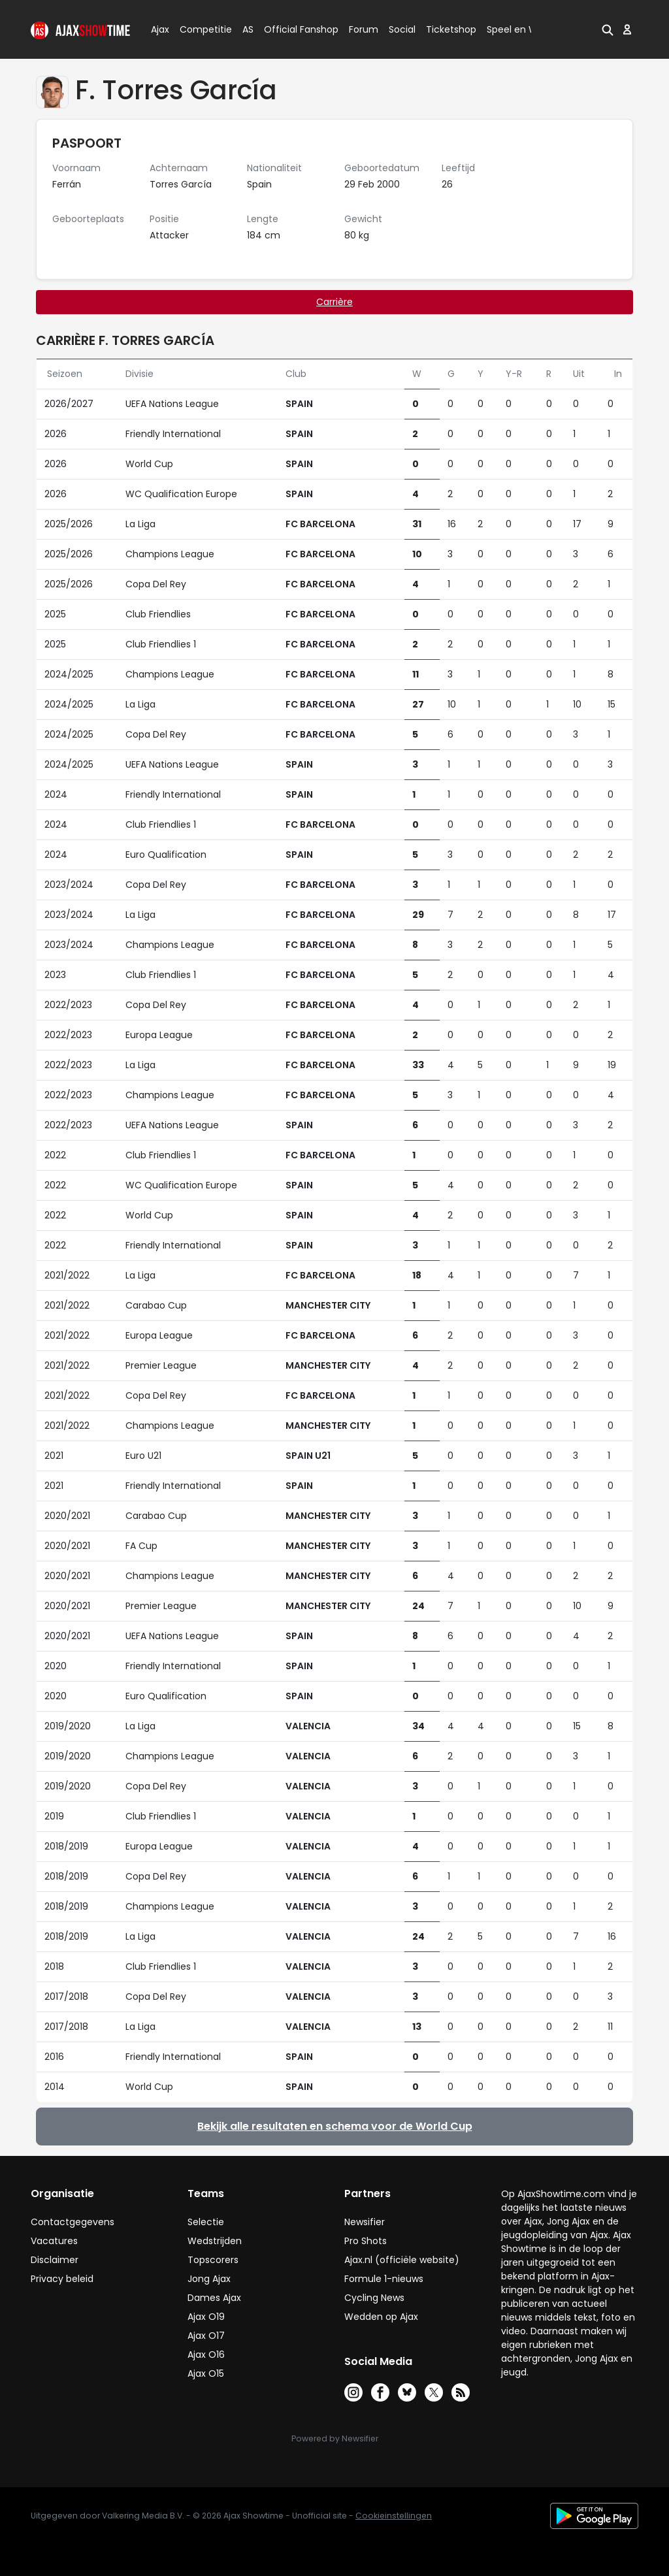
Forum (363, 29)
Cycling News (374, 2297)
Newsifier (364, 2221)
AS (247, 29)
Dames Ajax (214, 2297)
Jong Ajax (209, 2278)
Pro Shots (365, 2240)
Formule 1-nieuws (383, 2278)
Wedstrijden (215, 2240)
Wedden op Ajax (381, 2316)
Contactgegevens (72, 2221)
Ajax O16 (206, 2354)
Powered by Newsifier (334, 2438)
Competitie (200, 29)
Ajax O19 (206, 2316)
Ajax (159, 29)
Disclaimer (54, 2259)
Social (400, 29)
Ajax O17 (206, 2335)
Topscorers (213, 2259)
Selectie (206, 2221)
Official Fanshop (293, 29)
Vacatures (54, 2240)
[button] (607, 29)
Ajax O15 (206, 2373)
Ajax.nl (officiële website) (401, 2259)
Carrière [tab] (334, 301)
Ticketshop (451, 29)
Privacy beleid (62, 2278)
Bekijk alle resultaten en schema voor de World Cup (334, 2126)
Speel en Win (516, 29)
